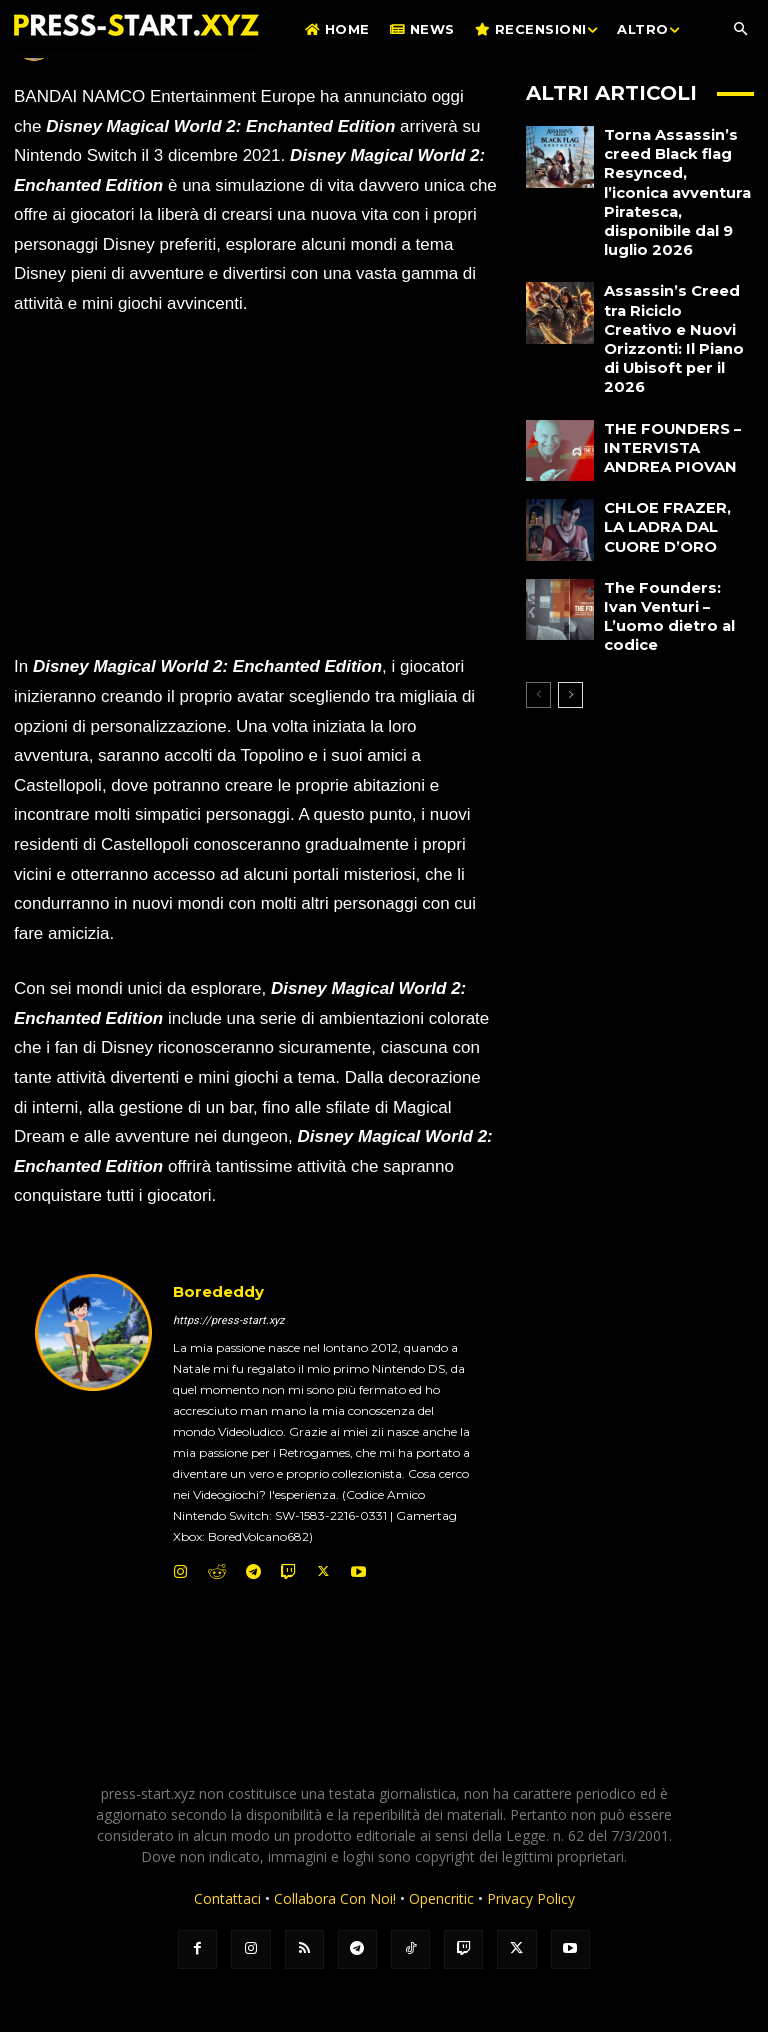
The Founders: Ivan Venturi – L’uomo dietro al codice (669, 520)
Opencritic (443, 1898)
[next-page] (570, 591)
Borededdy (218, 1291)
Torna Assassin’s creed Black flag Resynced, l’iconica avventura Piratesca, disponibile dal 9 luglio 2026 (674, 172)
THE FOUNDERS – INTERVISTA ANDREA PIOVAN (672, 365)
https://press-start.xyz (228, 1320)
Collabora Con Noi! (335, 1898)
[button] (740, 30)
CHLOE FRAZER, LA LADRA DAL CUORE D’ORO (666, 442)
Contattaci (227, 1898)
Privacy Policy (531, 1898)
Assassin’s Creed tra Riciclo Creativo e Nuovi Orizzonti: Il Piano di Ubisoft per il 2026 (677, 280)
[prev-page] (538, 591)
